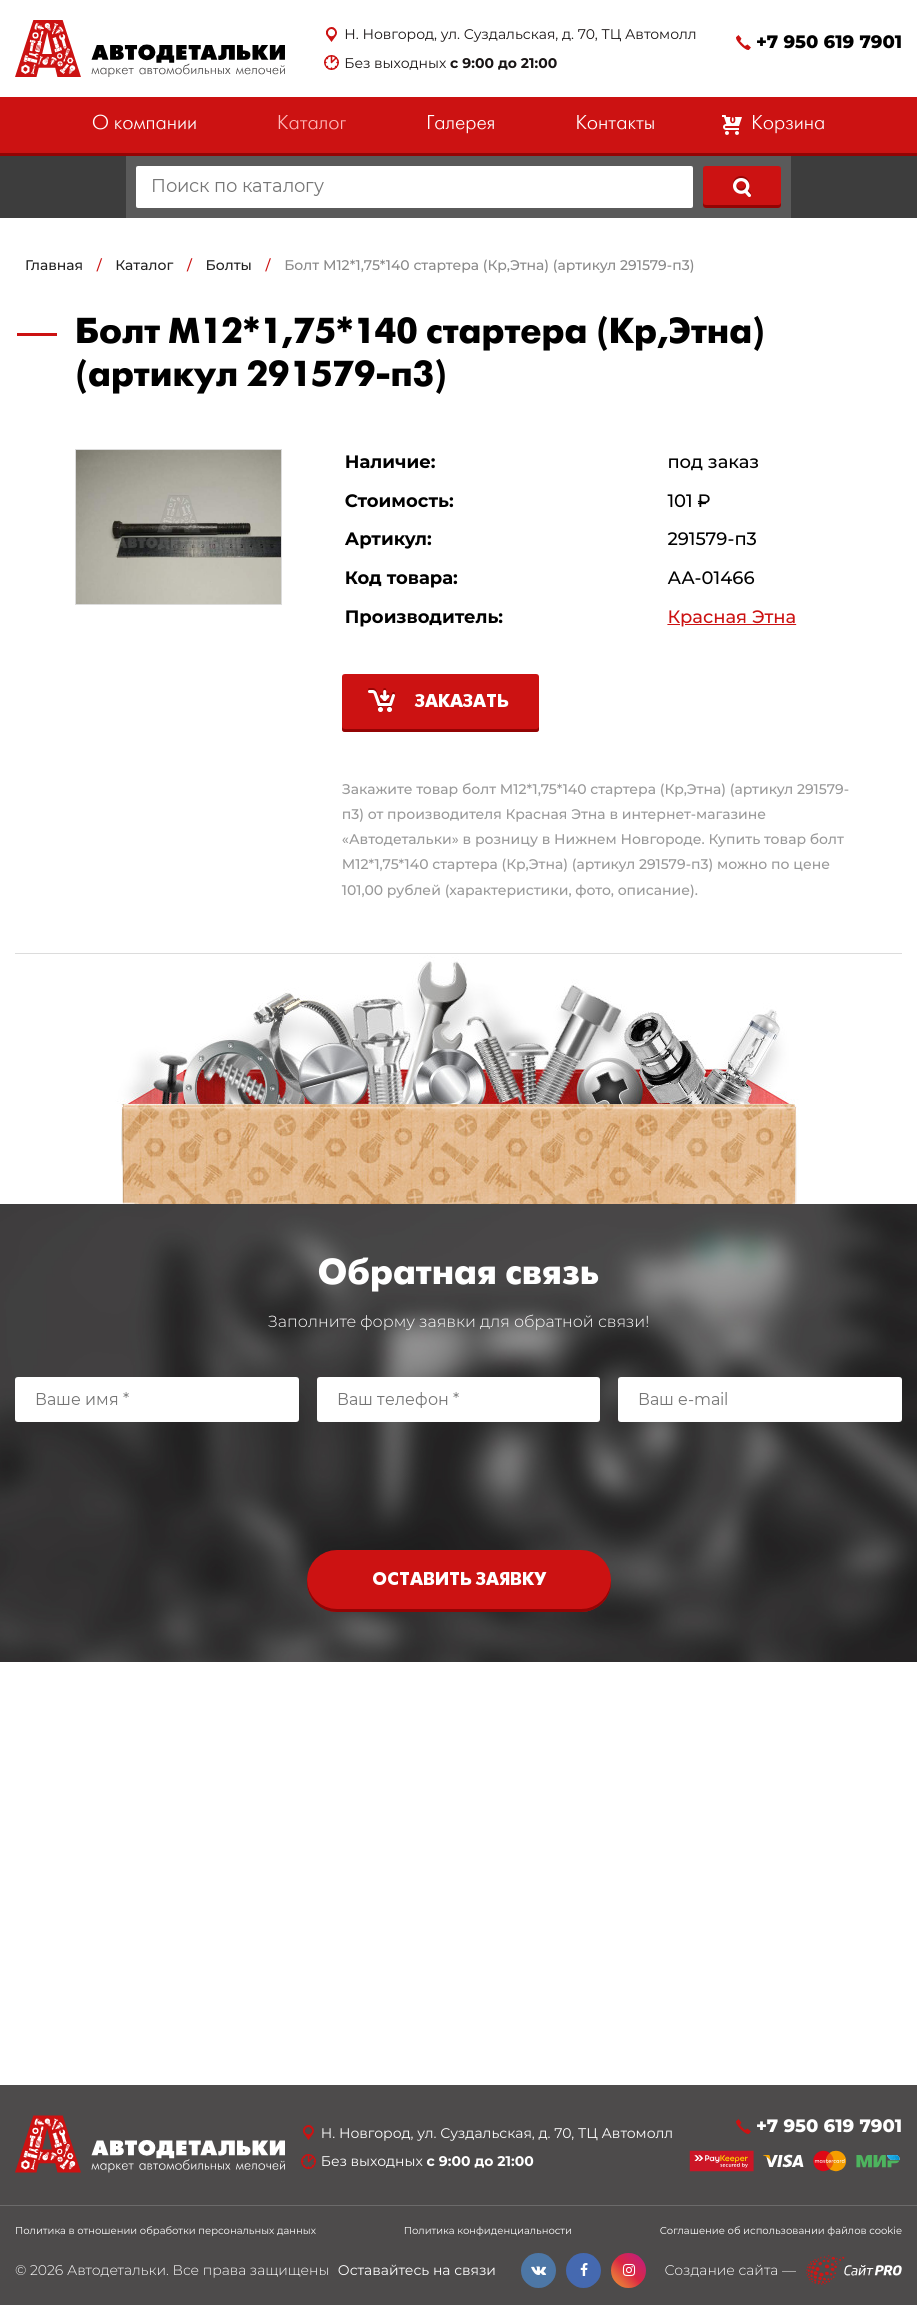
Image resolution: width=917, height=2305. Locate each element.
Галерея (460, 124)
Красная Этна (731, 617)
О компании (144, 124)
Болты (229, 265)
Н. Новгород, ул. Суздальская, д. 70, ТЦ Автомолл (520, 34)
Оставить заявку (459, 1580)
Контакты (615, 124)
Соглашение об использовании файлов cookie (781, 2231)
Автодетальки (116, 2270)
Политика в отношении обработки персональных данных (165, 2231)
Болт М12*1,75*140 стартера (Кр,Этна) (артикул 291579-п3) (489, 265)
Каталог (311, 124)
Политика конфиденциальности (488, 2231)
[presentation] (459, 1481)
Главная (54, 265)
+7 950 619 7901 (829, 42)
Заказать (462, 702)
